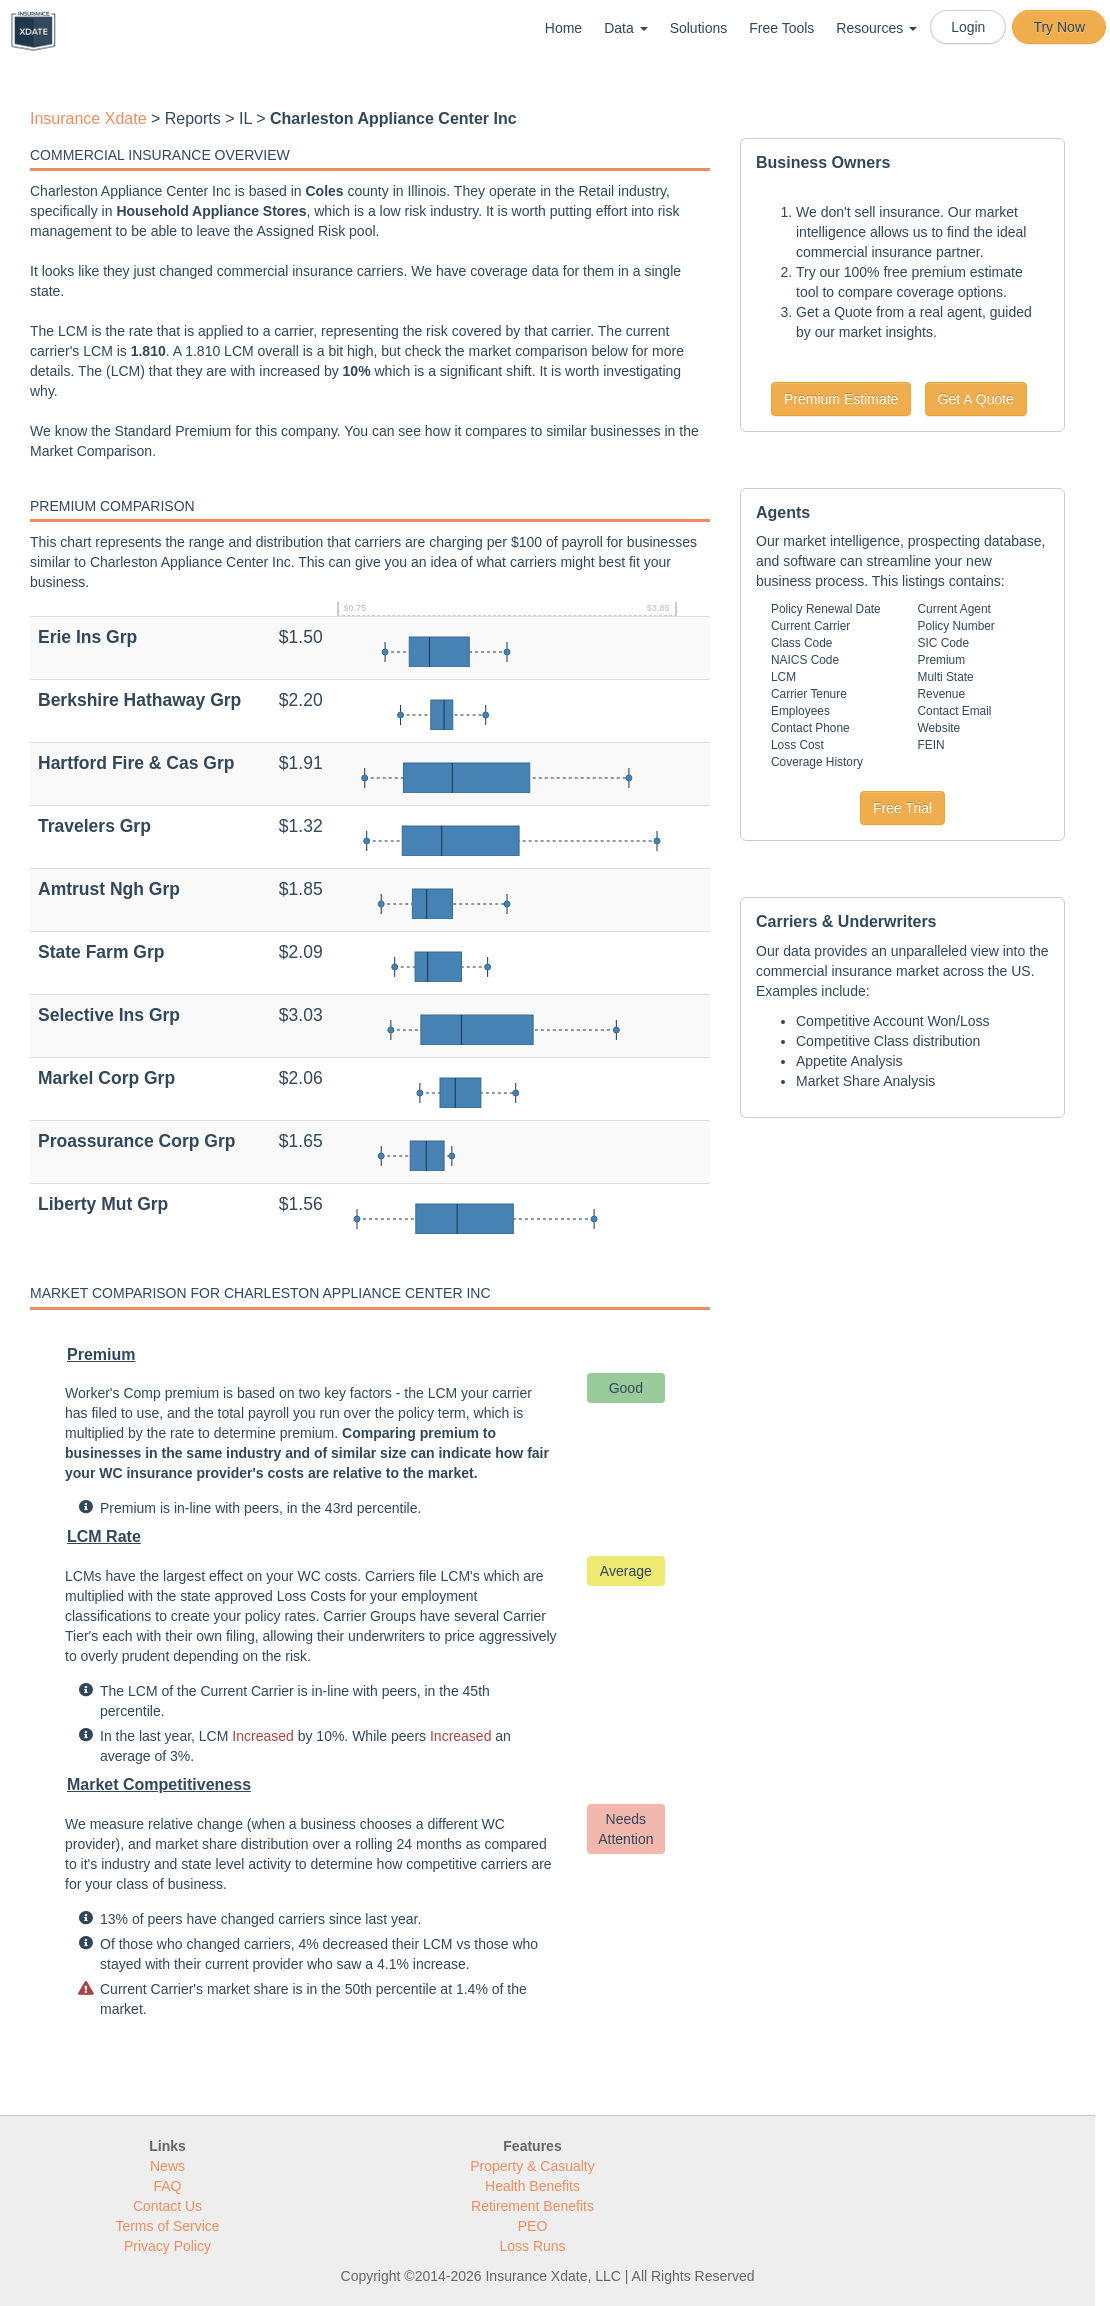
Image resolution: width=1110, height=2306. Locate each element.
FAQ (167, 2186)
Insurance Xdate (88, 118)
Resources (876, 28)
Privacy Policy (167, 2246)
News (167, 2166)
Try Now (1059, 27)
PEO (533, 2226)
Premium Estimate (841, 399)
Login (968, 27)
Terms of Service (167, 2226)
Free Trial (902, 808)
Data (625, 28)
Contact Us (167, 2206)
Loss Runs (532, 2246)
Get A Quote (976, 399)
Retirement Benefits (532, 2206)
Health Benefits (532, 2186)
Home (563, 28)
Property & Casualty (532, 2166)
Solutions (699, 28)
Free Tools (781, 28)
